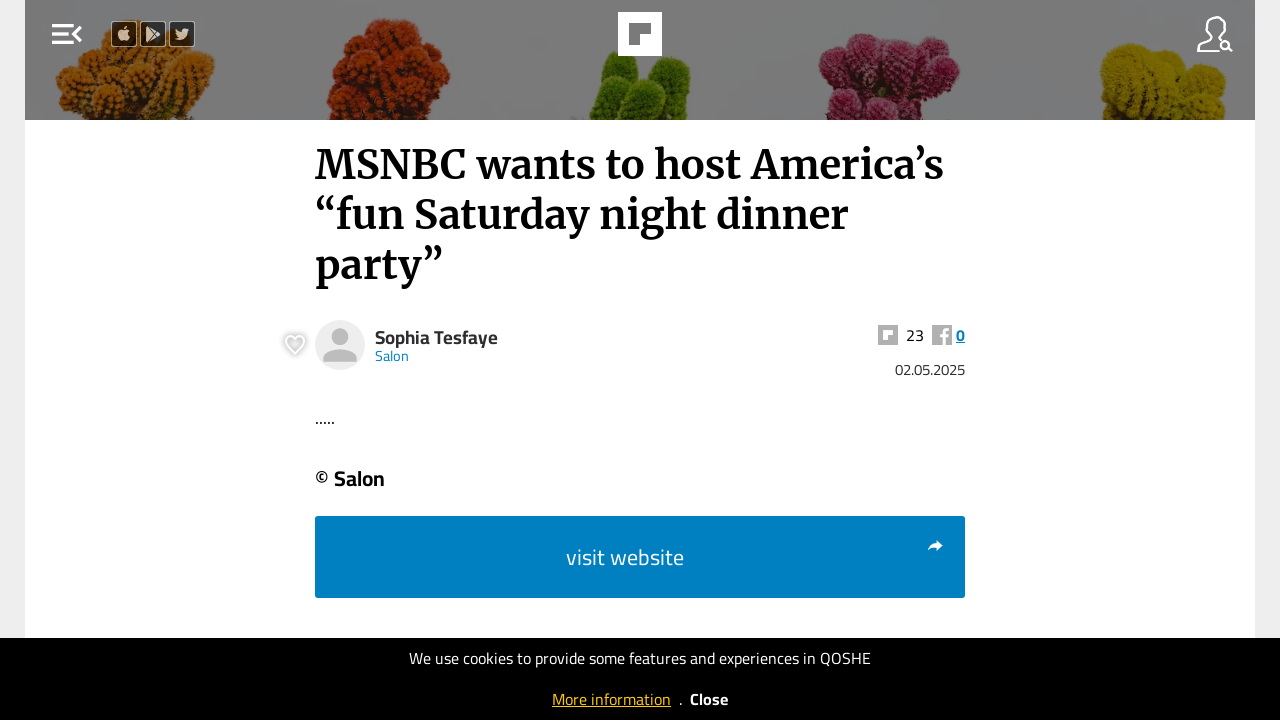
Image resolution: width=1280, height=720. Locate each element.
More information (611, 699)
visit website (755, 557)
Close (709, 699)
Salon (392, 355)
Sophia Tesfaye (436, 337)
